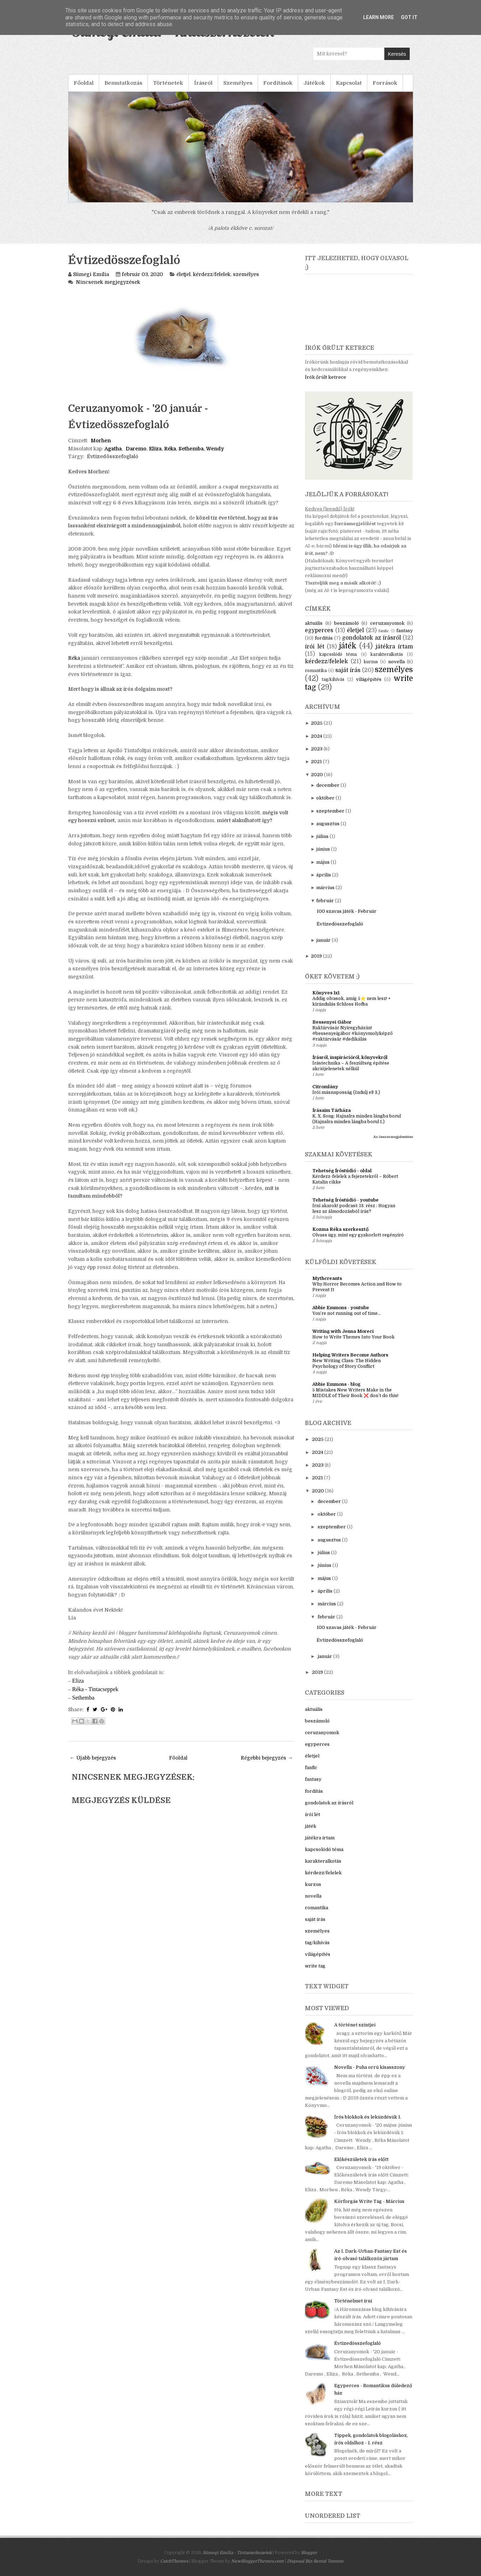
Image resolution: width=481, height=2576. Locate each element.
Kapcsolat (349, 83)
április (323, 874)
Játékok (314, 83)
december (327, 785)
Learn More (378, 17)
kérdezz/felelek (211, 274)
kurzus (371, 661)
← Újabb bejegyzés (93, 1758)
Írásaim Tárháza (331, 1110)
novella (396, 661)
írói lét (314, 646)
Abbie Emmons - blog (336, 1384)
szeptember (330, 811)
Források (385, 83)
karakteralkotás (387, 654)
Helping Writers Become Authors (350, 1355)
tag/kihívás (333, 679)
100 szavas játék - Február (347, 911)
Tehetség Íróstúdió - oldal (342, 1170)
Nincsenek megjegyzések (108, 282)
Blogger (309, 2552)
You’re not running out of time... (346, 1313)
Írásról (203, 83)
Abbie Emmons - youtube (340, 1307)
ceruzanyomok (387, 623)
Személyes (237, 83)
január (323, 940)
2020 (317, 774)
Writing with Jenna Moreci (343, 1331)
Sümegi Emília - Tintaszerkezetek (237, 2552)
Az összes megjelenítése (393, 1137)
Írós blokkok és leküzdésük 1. (367, 2117)
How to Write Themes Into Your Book (353, 1337)
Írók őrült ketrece (325, 377)
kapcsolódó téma (338, 654)
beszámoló (346, 623)
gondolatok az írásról (371, 638)
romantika (316, 670)
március (325, 887)
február (325, 900)
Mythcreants (327, 1278)
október (325, 798)
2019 (316, 956)
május (323, 862)
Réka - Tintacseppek (95, 1689)
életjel (183, 274)
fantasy (404, 630)
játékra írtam (394, 646)
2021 (316, 761)
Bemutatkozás (123, 83)
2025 (317, 723)
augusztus (327, 823)
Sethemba (83, 1698)
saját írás (348, 670)
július (322, 836)
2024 (316, 736)
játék (347, 646)
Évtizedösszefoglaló (124, 260)
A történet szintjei (354, 2024)
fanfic (384, 631)
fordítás (324, 638)
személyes (246, 274)
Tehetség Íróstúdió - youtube (345, 1200)
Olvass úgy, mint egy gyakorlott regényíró (358, 1235)
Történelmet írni (353, 2301)
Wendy (215, 448)
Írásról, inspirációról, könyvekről (349, 1057)
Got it (409, 17)
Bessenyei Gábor (331, 1022)
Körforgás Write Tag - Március (369, 2201)
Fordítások (278, 83)
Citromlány (325, 1086)
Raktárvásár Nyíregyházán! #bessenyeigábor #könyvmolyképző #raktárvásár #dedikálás (352, 1033)
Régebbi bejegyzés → (267, 1758)
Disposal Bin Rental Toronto (315, 2561)
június (323, 849)
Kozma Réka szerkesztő (340, 1229)
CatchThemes (174, 2561)
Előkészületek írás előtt (361, 2159)
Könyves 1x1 (325, 992)
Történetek (168, 83)
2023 (317, 748)
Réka (74, 658)
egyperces (319, 630)
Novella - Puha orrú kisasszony (369, 2067)
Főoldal (84, 83)
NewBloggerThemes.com (257, 2561)
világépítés (368, 679)
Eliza (78, 1681)
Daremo (136, 448)
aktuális (314, 623)
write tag (315, 1966)
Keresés (397, 54)
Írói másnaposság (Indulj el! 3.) (346, 1092)
